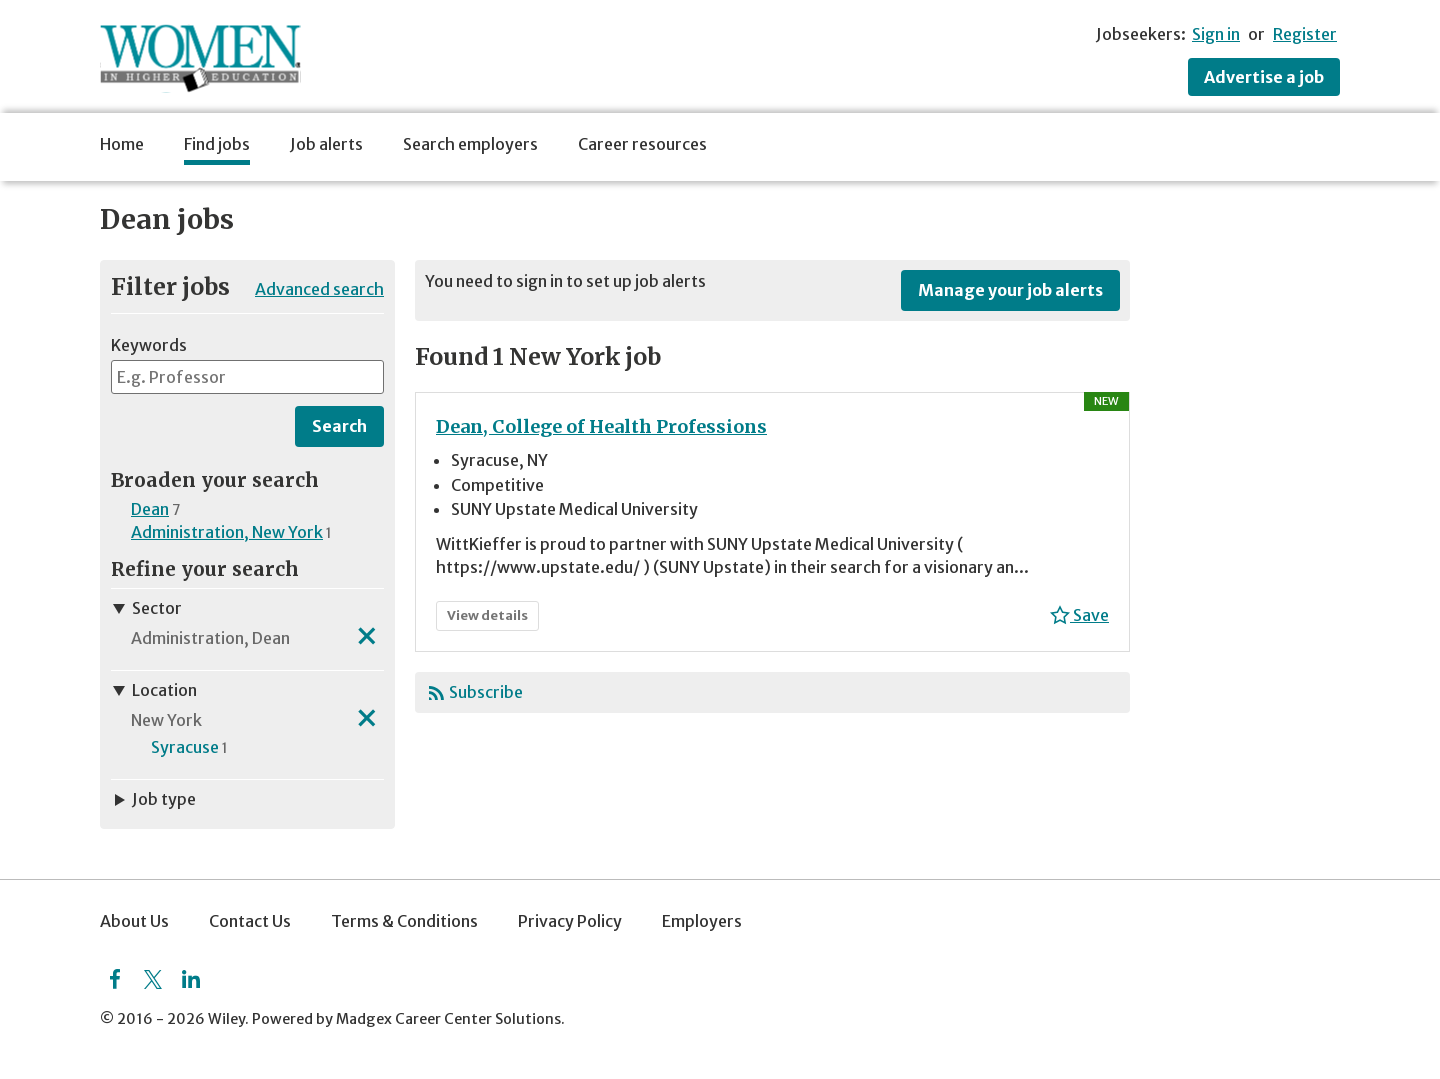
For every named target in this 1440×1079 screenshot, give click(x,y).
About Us (134, 921)
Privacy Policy (570, 921)
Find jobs (217, 144)
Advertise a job (1264, 77)
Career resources (642, 144)
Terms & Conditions (404, 921)
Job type (153, 799)
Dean (150, 509)
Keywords (149, 345)
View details (492, 618)
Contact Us (250, 921)
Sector (146, 608)
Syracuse (185, 747)
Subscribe (486, 692)
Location (154, 690)
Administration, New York (227, 532)
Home (122, 144)
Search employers (470, 144)
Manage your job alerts (1010, 290)
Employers (702, 921)
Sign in (1216, 34)
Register (1305, 34)
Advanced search (319, 289)
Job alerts (326, 144)
